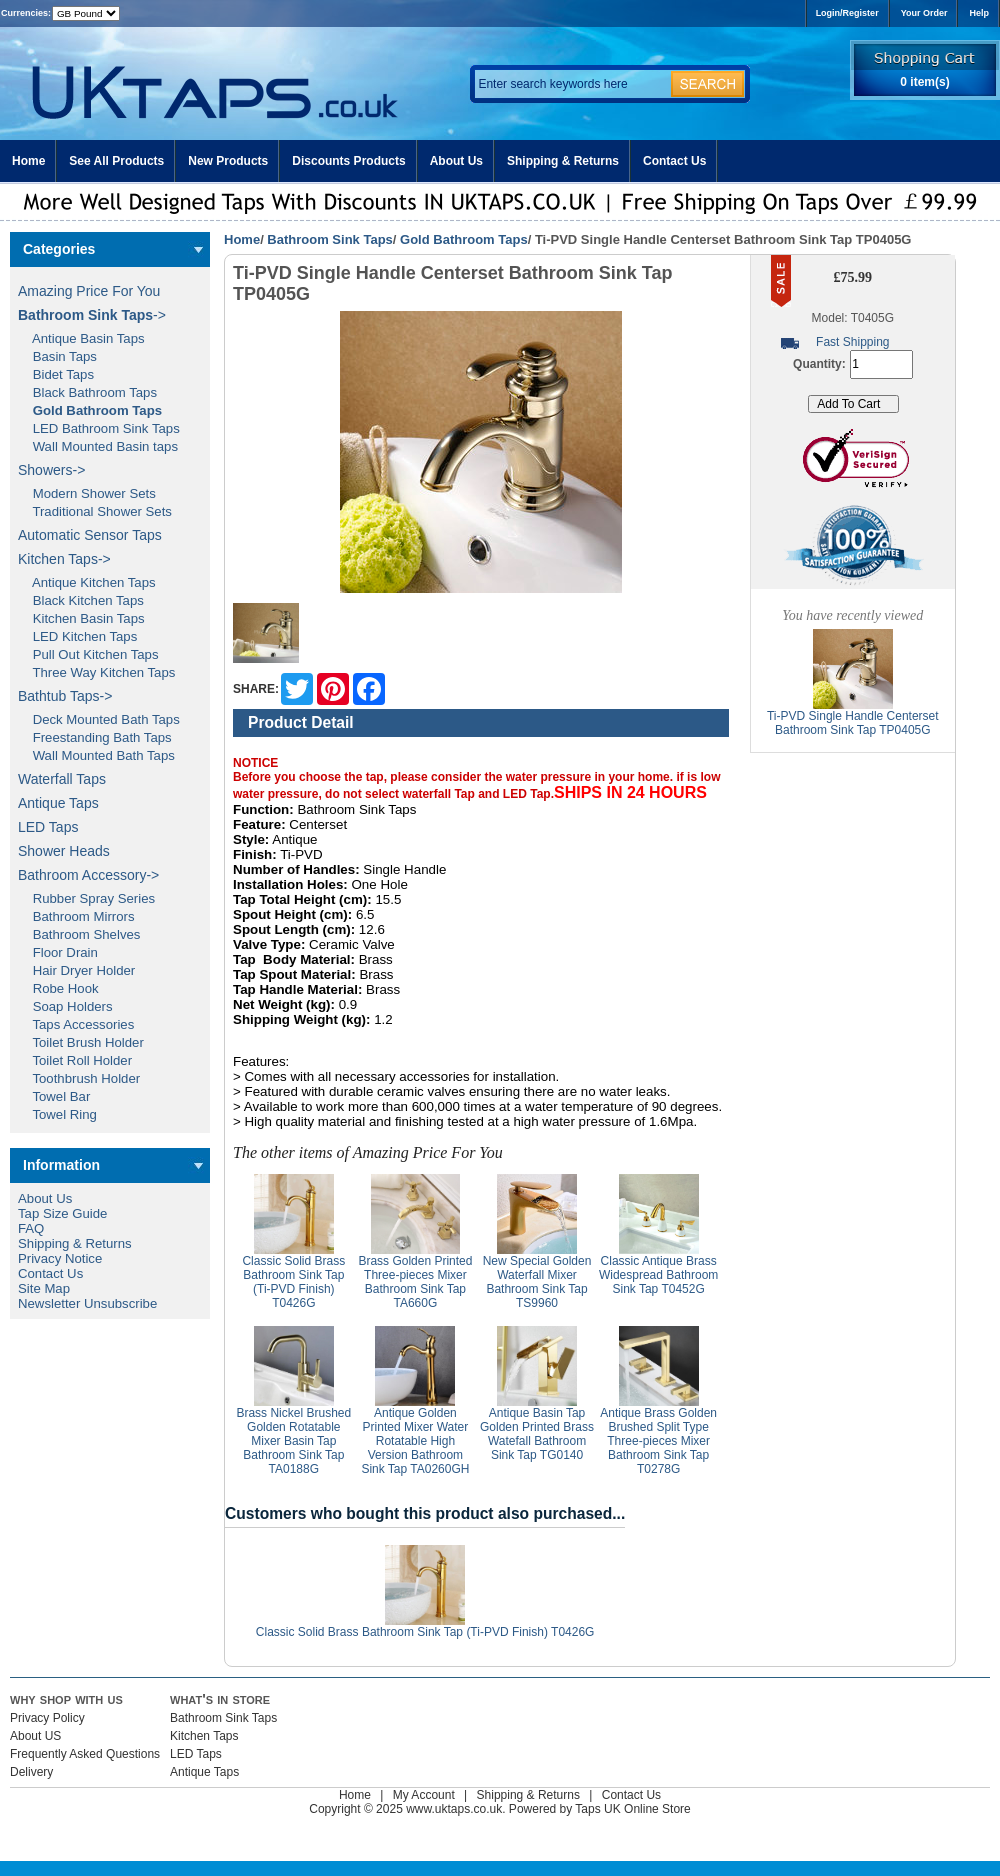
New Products (228, 161)
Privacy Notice (60, 1258)
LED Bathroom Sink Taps (99, 428)
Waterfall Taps (62, 779)
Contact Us (674, 161)
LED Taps (48, 827)
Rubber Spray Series (86, 898)
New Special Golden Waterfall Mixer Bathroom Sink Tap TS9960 (537, 1282)
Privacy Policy (47, 1718)
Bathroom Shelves (79, 934)
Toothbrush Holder (79, 1078)
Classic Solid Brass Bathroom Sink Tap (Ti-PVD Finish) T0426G (293, 1282)
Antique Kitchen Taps (87, 582)
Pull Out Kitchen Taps (88, 654)
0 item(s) (924, 82)
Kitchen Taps (204, 1736)
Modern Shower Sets (87, 493)
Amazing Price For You (89, 291)
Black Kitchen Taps (81, 600)
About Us (456, 161)
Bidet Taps (56, 374)
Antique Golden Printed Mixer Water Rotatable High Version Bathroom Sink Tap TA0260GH (415, 1441)
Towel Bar (54, 1096)
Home (28, 161)
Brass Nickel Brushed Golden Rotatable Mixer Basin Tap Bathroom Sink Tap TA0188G (293, 1441)
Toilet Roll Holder (75, 1060)
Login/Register (847, 13)
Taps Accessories (76, 1024)
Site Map (44, 1288)
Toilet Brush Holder (81, 1042)
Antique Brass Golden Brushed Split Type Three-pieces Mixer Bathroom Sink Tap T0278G (658, 1441)
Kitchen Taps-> (64, 559)
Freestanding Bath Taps (95, 737)
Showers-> (51, 470)
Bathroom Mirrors (76, 916)
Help (979, 13)
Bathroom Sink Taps (329, 239)
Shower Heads (64, 851)
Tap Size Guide (62, 1213)
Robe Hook (58, 988)
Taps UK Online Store (632, 1809)
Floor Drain (58, 952)
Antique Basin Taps (81, 338)
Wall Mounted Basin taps (98, 446)
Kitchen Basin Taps (81, 618)
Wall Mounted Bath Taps (96, 755)
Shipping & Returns (563, 161)
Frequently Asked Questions (85, 1754)
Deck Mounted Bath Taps (99, 719)
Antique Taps (58, 803)
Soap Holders (65, 1006)
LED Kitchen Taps (77, 636)
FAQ (31, 1228)
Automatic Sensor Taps (90, 535)
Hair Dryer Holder (76, 970)
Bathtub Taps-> (65, 696)
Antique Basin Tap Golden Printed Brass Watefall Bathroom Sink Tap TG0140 (537, 1434)
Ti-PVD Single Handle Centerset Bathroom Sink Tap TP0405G (853, 723)
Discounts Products (348, 161)
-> (92, 315)
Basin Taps (57, 356)
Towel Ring (57, 1114)
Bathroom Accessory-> (88, 875)
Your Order (924, 13)
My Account (424, 1795)
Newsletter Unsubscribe (87, 1303)
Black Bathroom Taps (87, 392)
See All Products (116, 161)
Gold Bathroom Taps (464, 239)
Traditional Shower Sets (95, 511)
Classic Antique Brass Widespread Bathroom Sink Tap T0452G (658, 1275)
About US (35, 1736)
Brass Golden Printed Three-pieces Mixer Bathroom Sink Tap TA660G (415, 1282)
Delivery (31, 1772)
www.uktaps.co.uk (454, 1809)
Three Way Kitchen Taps (96, 672)
